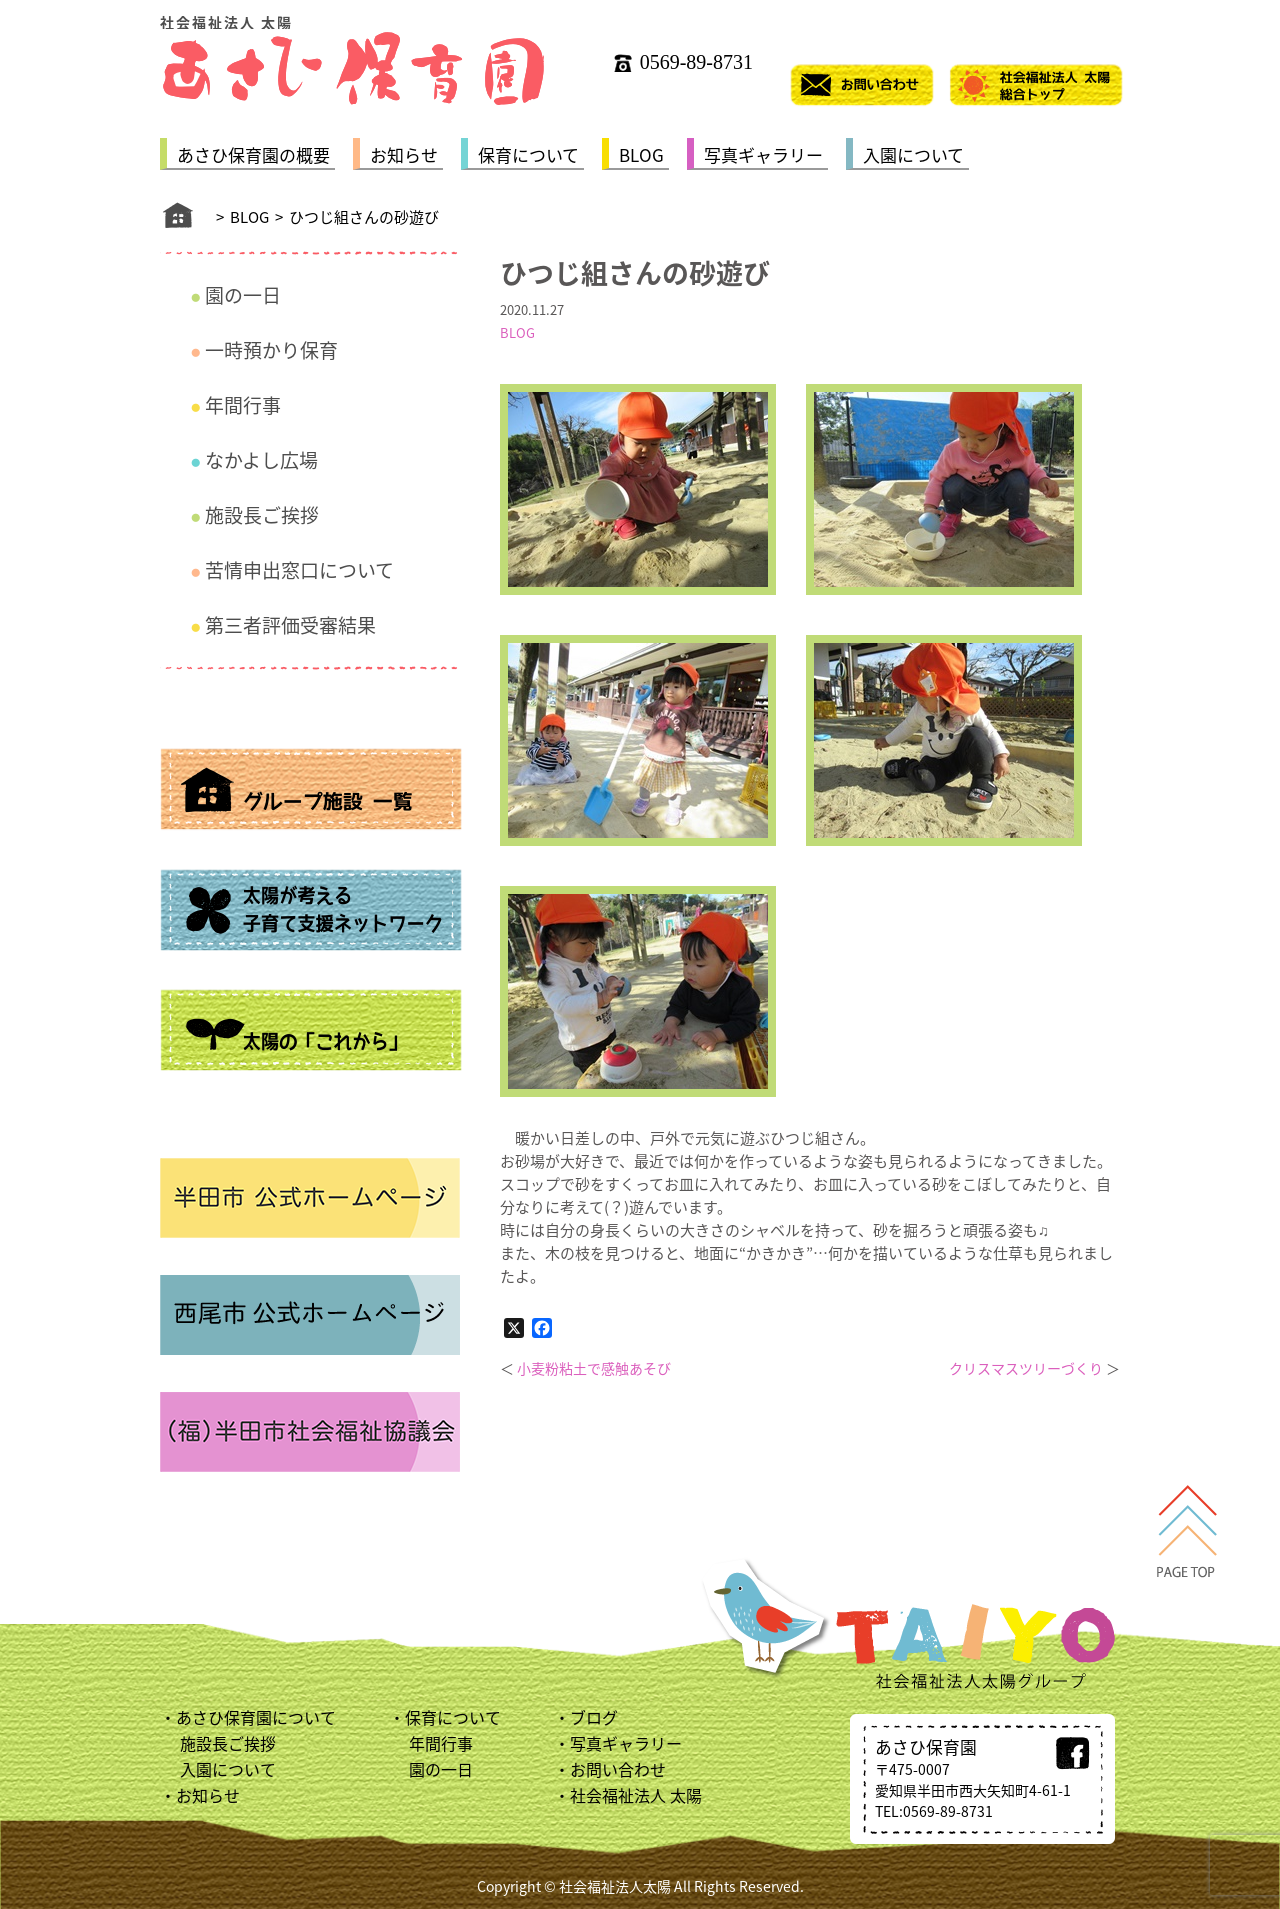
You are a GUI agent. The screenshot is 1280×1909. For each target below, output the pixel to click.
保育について (528, 154)
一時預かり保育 (271, 350)
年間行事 (243, 405)
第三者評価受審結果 (290, 625)
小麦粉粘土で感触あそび (594, 1368)
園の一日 (243, 295)
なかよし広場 (261, 460)
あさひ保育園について (256, 1717)
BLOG (641, 154)
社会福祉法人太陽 (615, 1886)
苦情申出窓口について (299, 570)
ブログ (594, 1717)
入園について (913, 154)
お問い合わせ (618, 1769)
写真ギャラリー (763, 154)
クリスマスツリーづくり (1026, 1368)
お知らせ (404, 154)
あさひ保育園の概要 (253, 154)
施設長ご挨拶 (262, 515)
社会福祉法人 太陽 (636, 1795)
